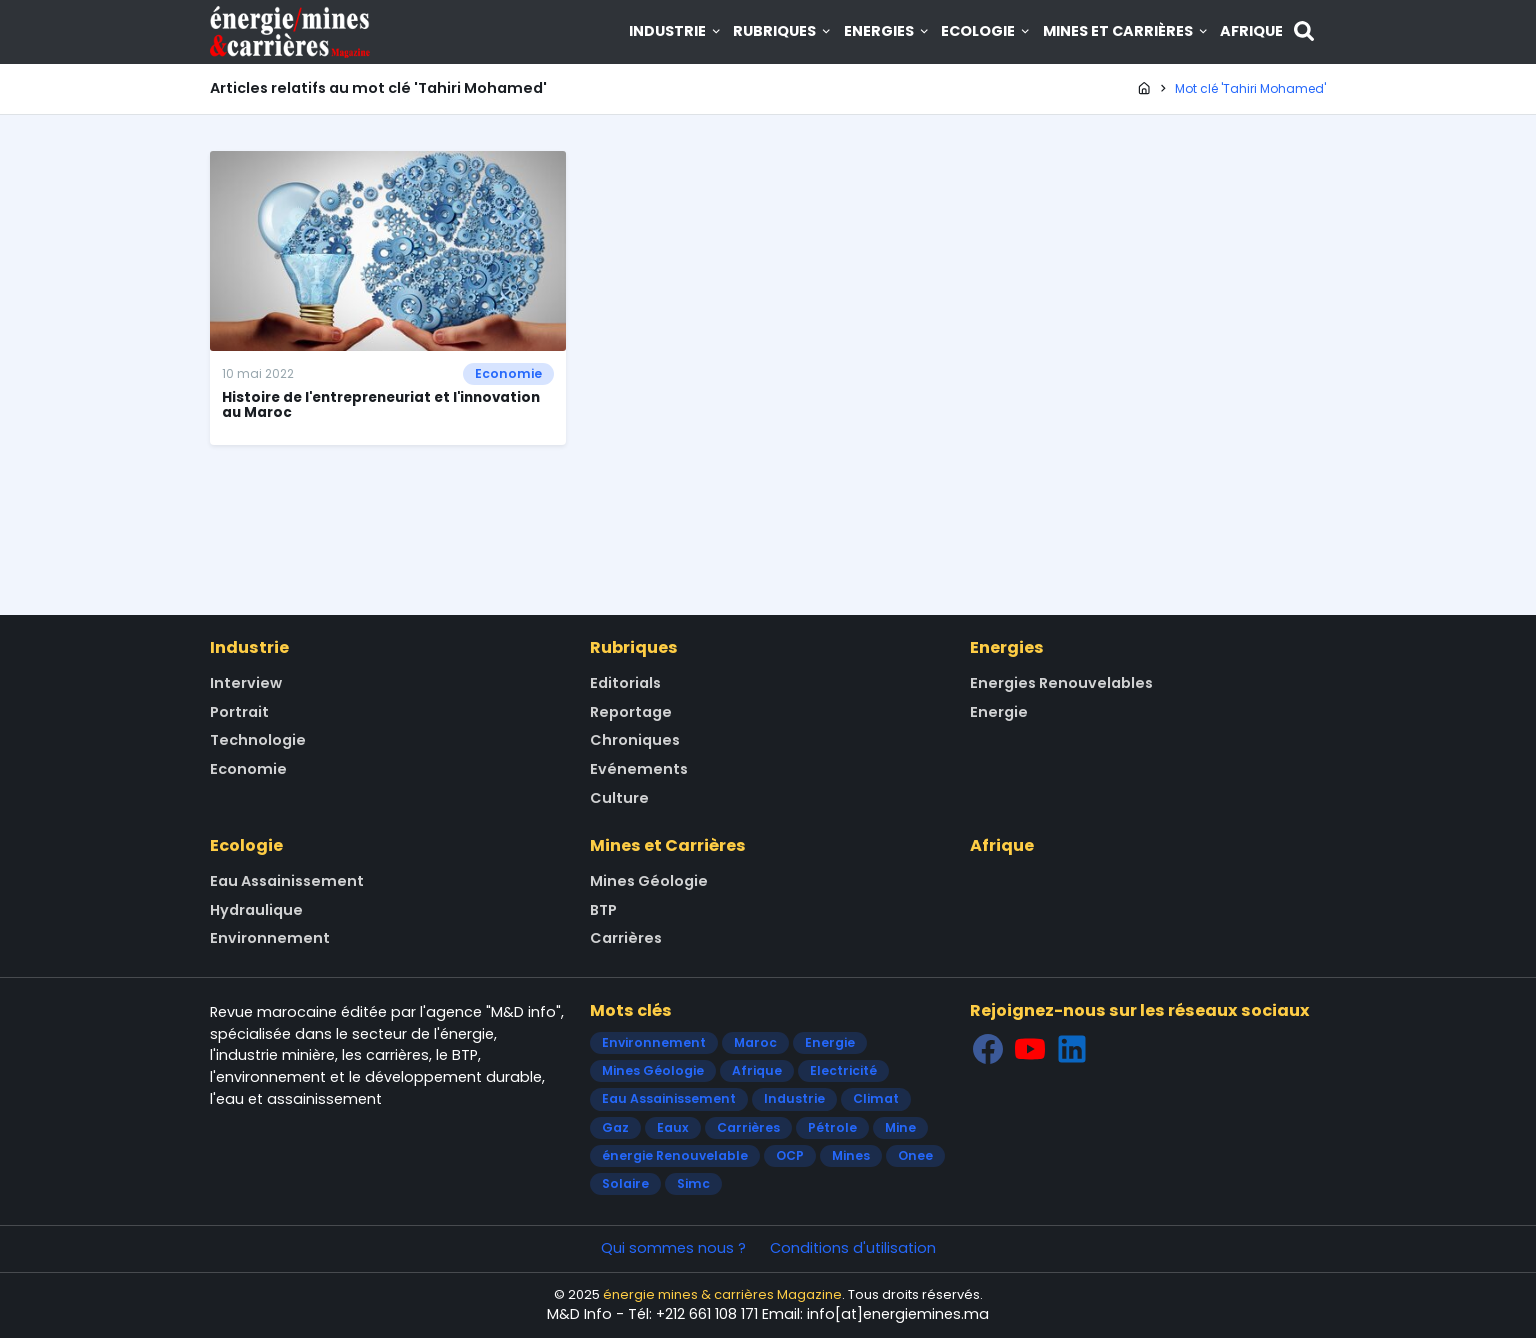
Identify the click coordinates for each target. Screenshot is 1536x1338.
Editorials (625, 683)
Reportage (631, 712)
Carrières (626, 938)
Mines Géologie (649, 881)
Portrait (239, 712)
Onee (915, 1155)
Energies (887, 31)
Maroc (755, 1042)
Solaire (625, 1183)
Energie (999, 712)
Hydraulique (256, 910)
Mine (900, 1127)
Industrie (676, 31)
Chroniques (635, 740)
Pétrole (832, 1127)
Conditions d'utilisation (853, 1248)
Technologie (258, 740)
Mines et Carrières (1126, 31)
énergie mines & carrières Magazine (722, 1294)
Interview (246, 683)
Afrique (1251, 31)
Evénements (639, 769)
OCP (790, 1155)
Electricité (843, 1070)
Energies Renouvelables (1061, 683)
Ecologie (986, 31)
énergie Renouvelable (675, 1155)
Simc (693, 1183)
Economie (508, 373)
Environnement (270, 938)
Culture (619, 798)
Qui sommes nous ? (673, 1248)
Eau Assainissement (287, 881)
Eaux (673, 1127)
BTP (603, 910)
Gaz (615, 1127)
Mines (851, 1155)
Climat (876, 1098)
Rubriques (783, 31)
